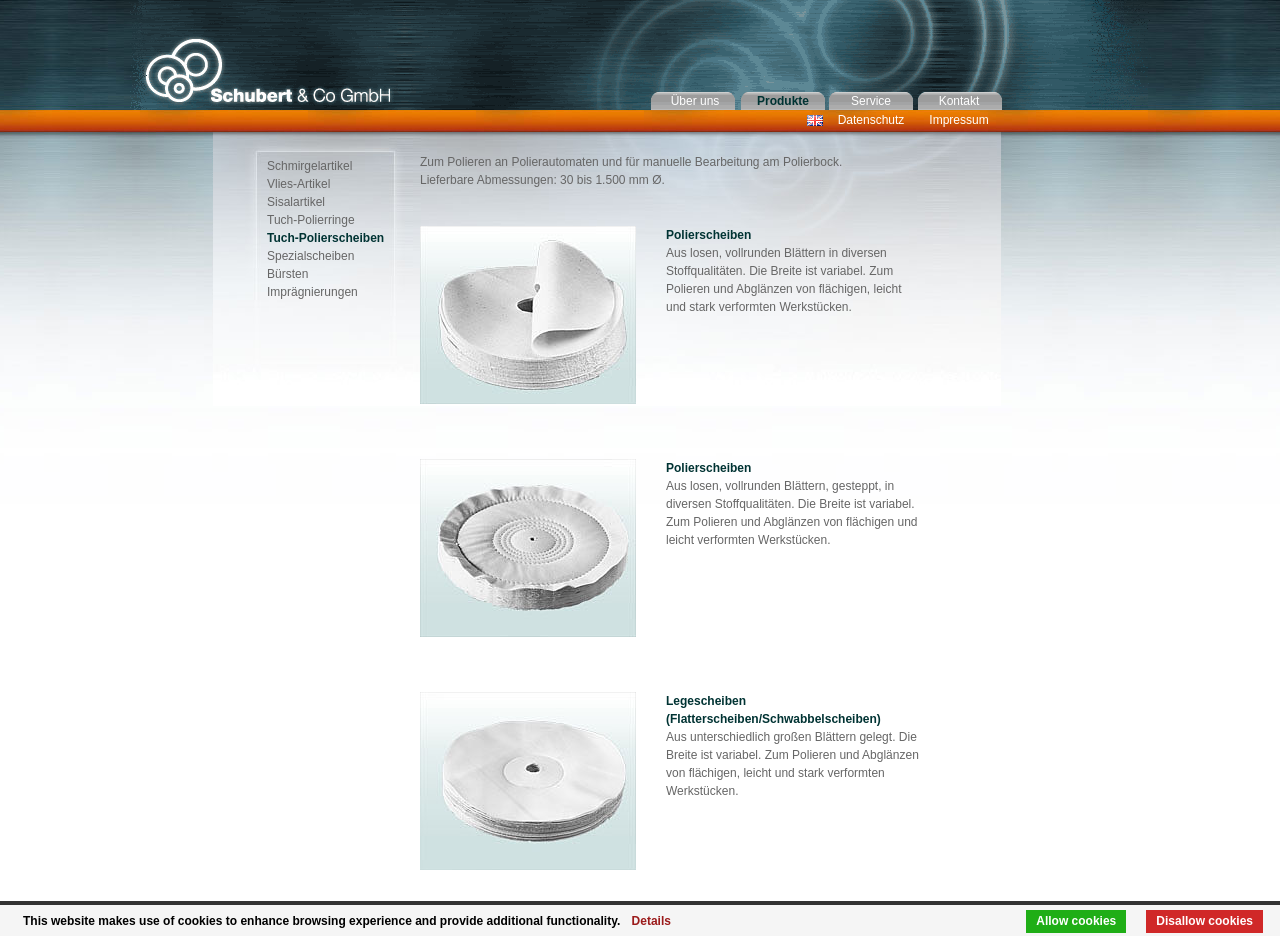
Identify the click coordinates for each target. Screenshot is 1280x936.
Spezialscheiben (310, 256)
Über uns (695, 101)
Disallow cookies (1204, 921)
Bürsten (287, 274)
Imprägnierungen (312, 292)
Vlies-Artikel (298, 184)
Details (651, 921)
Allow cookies (1076, 921)
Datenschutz (871, 120)
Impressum (958, 120)
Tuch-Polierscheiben (325, 238)
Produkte (783, 101)
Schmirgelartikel (309, 166)
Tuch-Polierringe (311, 220)
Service (871, 101)
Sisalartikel (296, 202)
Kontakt (959, 101)
